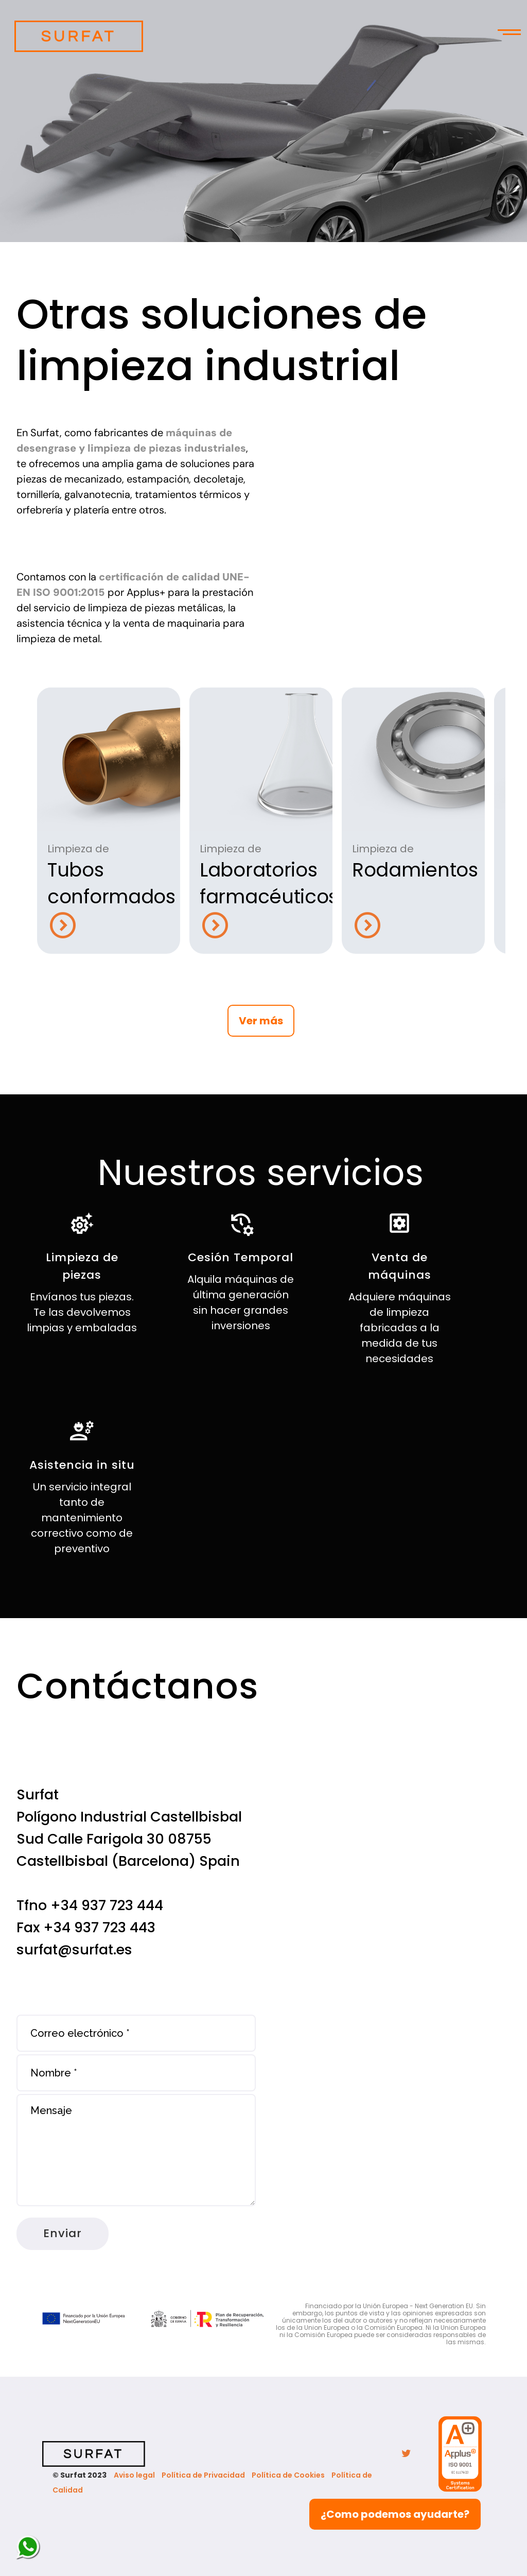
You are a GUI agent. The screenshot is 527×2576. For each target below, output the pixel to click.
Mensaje (136, 2150)
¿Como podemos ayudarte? (395, 2514)
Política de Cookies (288, 2475)
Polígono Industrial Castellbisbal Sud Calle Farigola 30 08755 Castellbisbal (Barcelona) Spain (129, 1838)
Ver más (261, 1021)
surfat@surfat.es (74, 1949)
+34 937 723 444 (106, 1905)
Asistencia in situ (82, 1465)
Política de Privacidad (203, 2475)
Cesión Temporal (240, 1257)
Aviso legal (134, 2475)
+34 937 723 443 (99, 1927)
